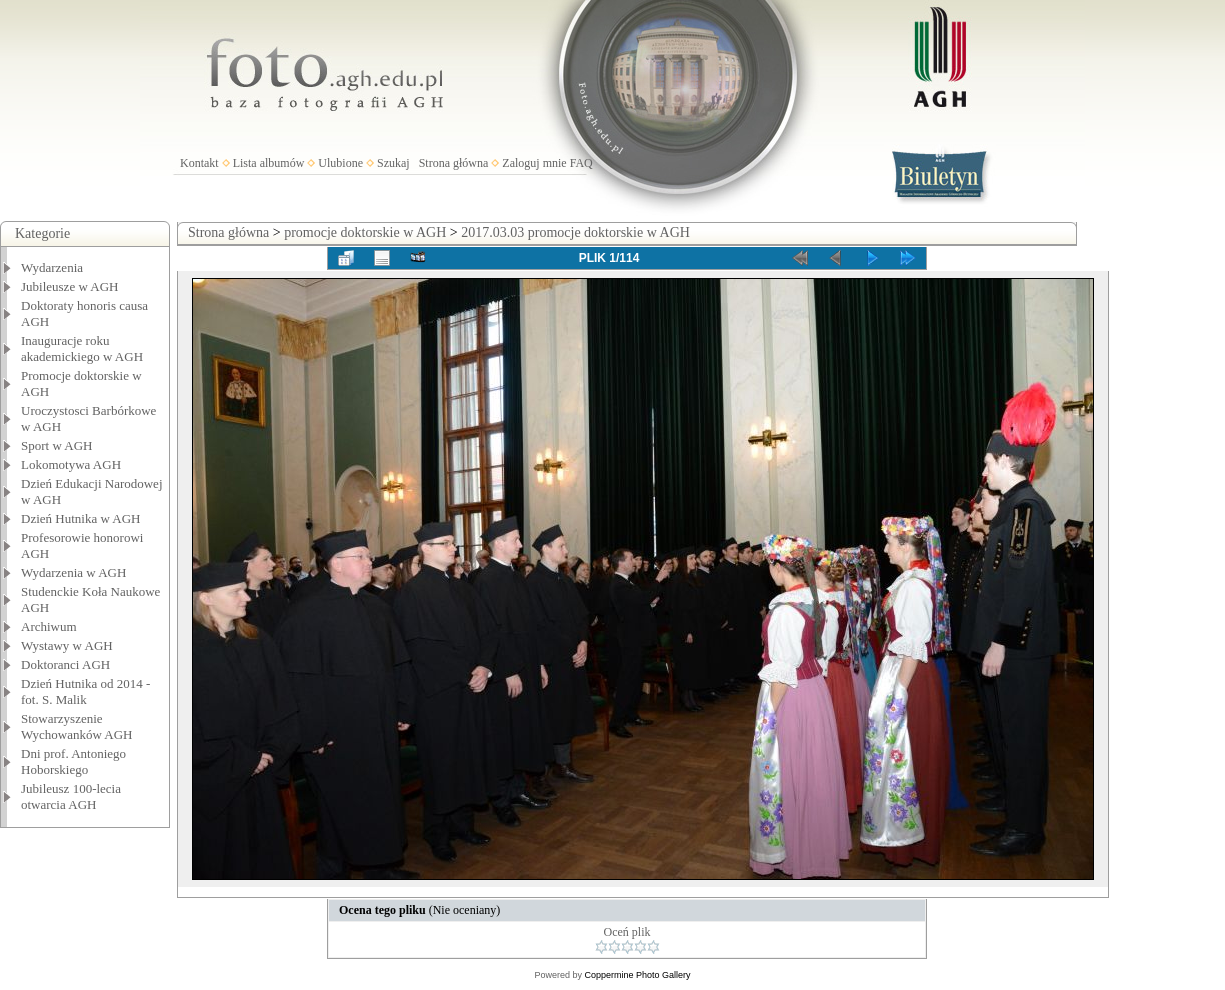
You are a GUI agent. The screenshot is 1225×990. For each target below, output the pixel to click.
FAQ (581, 163)
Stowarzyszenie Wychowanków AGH (77, 726)
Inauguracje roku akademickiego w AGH (82, 348)
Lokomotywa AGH (71, 464)
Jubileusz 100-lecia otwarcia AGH (71, 796)
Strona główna (454, 163)
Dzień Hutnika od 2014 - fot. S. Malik (85, 691)
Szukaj (393, 163)
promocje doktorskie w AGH (365, 232)
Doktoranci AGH (65, 664)
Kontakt (199, 163)
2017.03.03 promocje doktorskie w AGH (575, 232)
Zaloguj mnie (534, 163)
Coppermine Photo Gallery (637, 975)
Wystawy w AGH (67, 645)
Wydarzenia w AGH (73, 572)
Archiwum (49, 626)
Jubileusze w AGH (70, 286)
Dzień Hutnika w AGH (81, 518)
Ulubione (340, 163)
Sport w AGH (57, 445)
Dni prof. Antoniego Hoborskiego (73, 761)
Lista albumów (269, 163)
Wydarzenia (52, 267)
